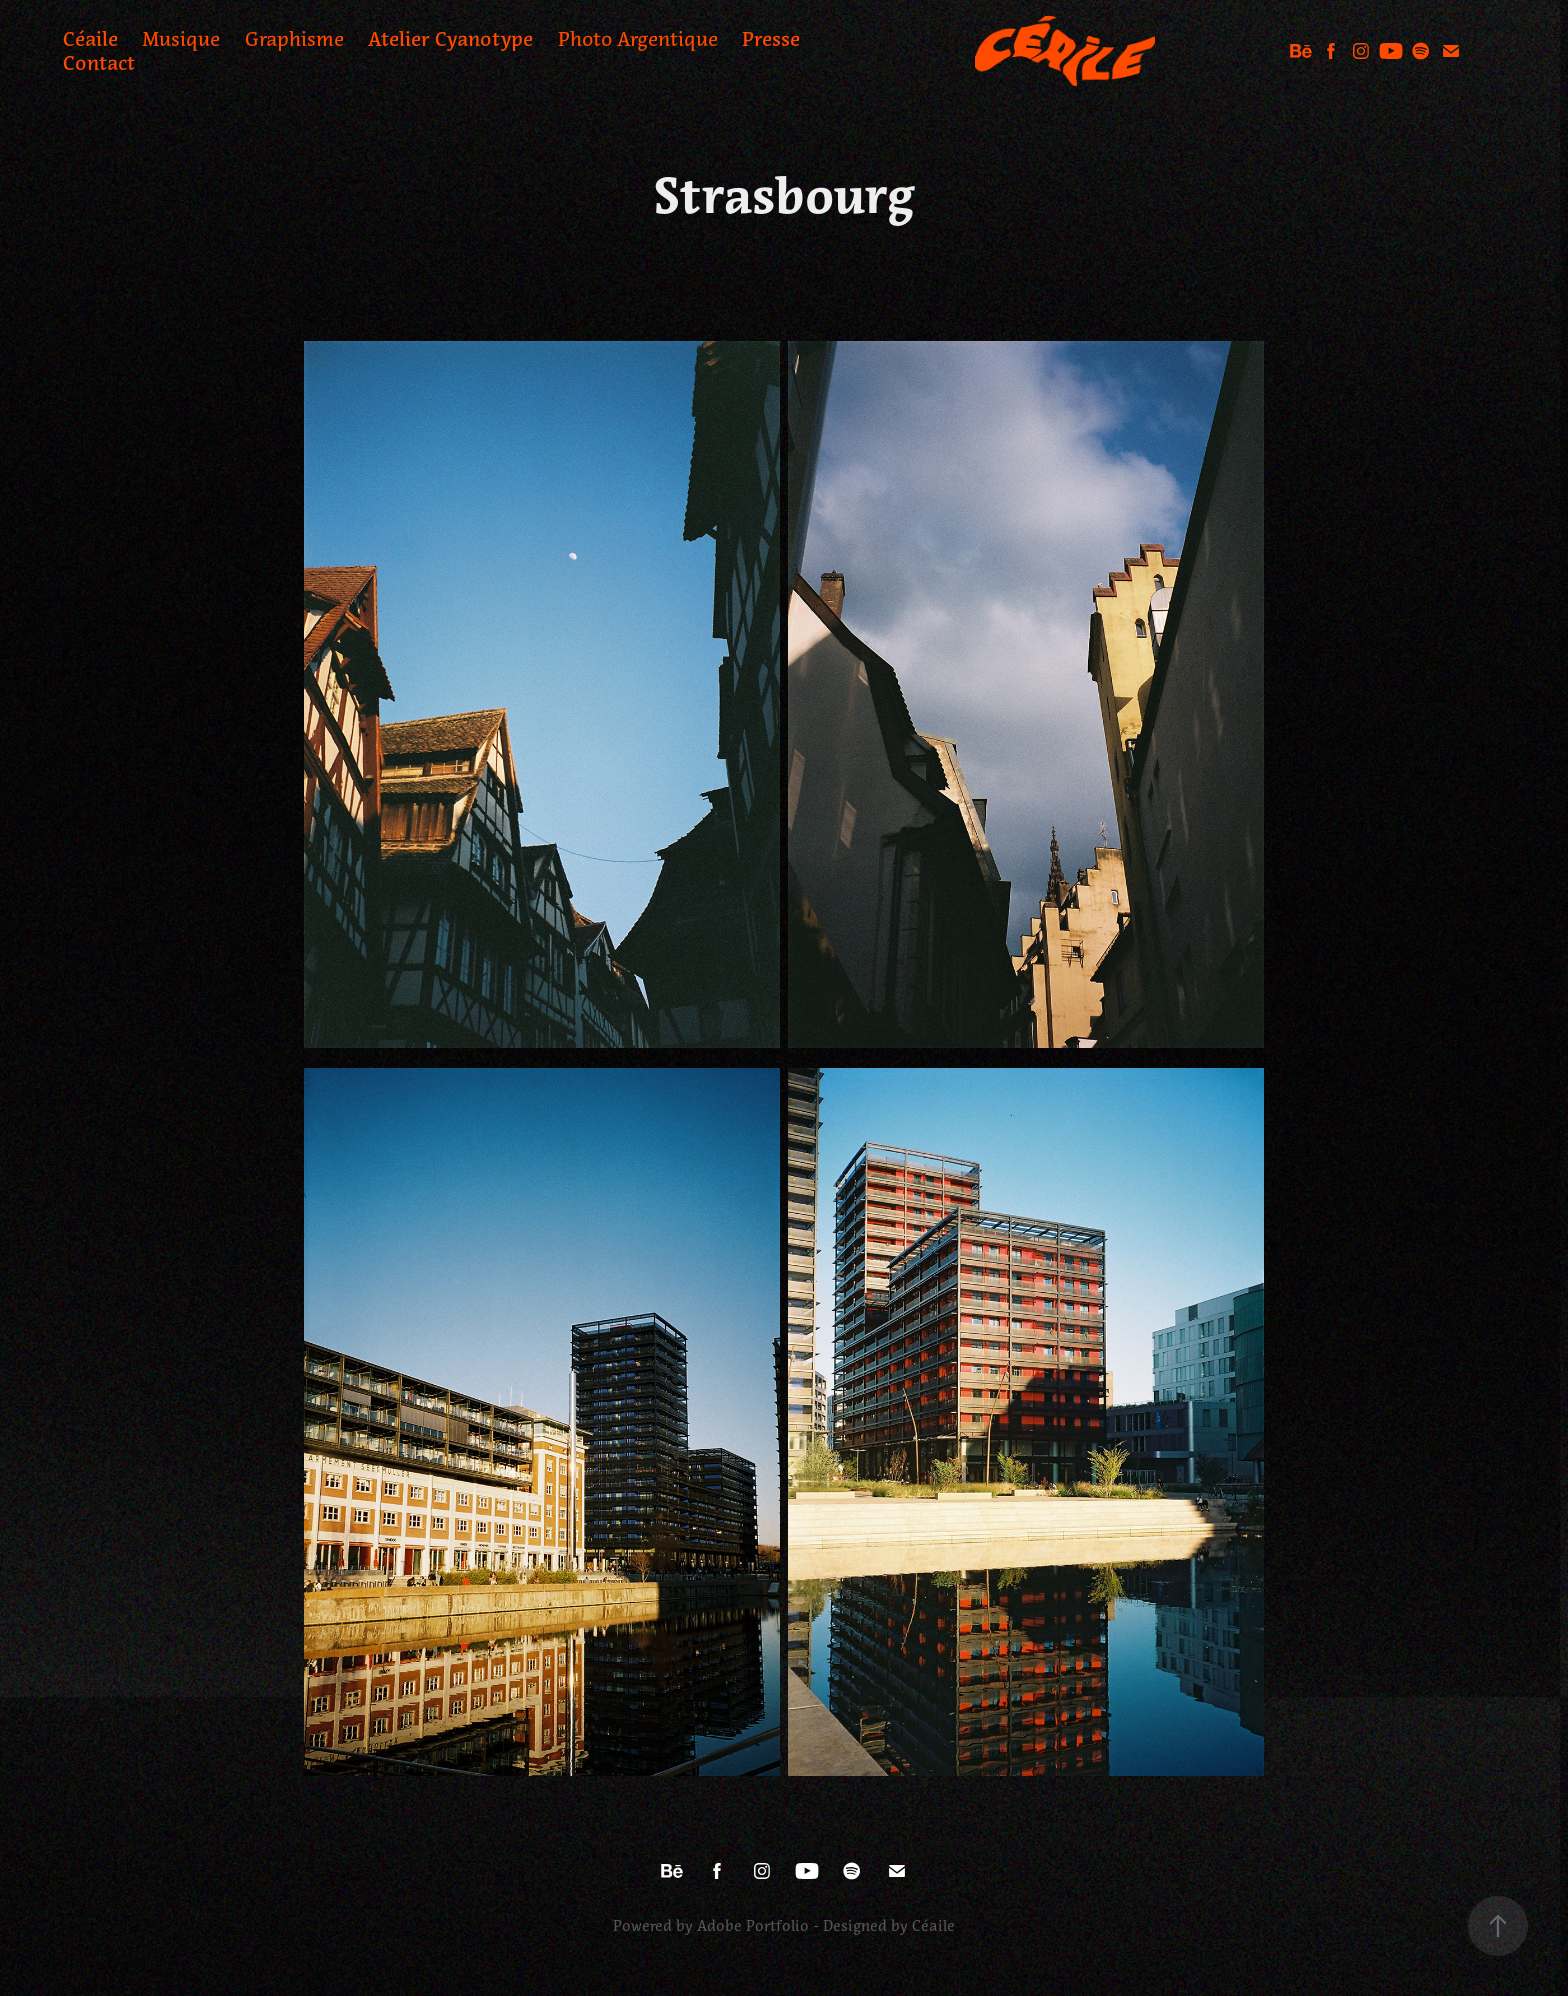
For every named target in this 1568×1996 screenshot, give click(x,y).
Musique (181, 39)
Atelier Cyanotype (450, 39)
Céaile (90, 39)
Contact (99, 63)
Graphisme (294, 39)
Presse (771, 39)
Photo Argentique (638, 39)
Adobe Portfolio (753, 1926)
